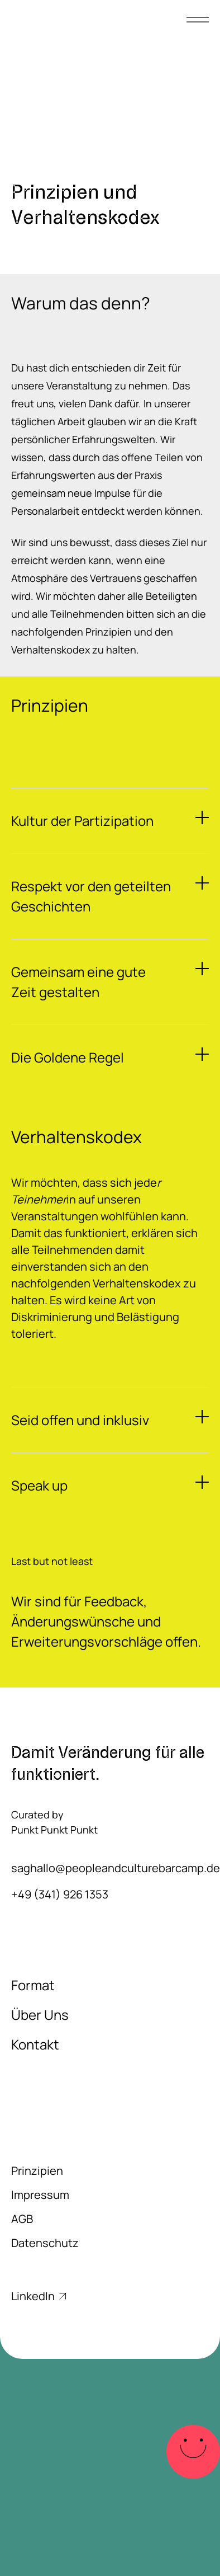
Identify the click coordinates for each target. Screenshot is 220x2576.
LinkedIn (38, 2296)
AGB (22, 2218)
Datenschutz (45, 2242)
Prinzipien (37, 2170)
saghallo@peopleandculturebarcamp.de (110, 1867)
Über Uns (40, 2014)
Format (33, 1985)
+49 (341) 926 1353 (59, 1894)
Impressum (40, 2194)
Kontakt (35, 2044)
